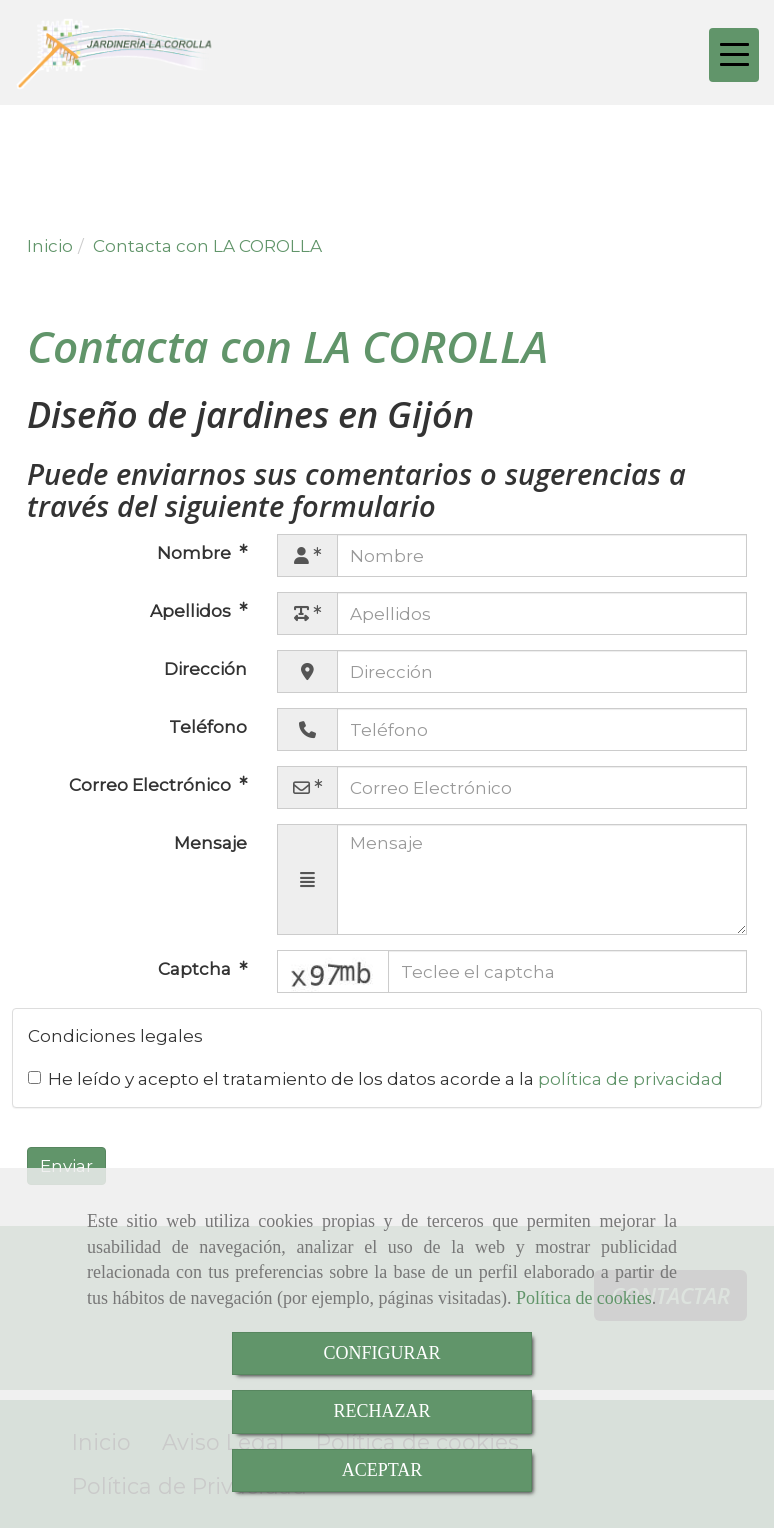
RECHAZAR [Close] (381, 1411)
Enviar (66, 1166)
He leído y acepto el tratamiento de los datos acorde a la (375, 1079)
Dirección (205, 669)
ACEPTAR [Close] (382, 1470)
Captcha (196, 969)
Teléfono (208, 727)
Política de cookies (584, 1298)
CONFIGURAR (381, 1353)
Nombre (196, 553)
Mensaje (210, 843)
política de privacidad (630, 1079)
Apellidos (192, 611)
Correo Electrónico (152, 785)
